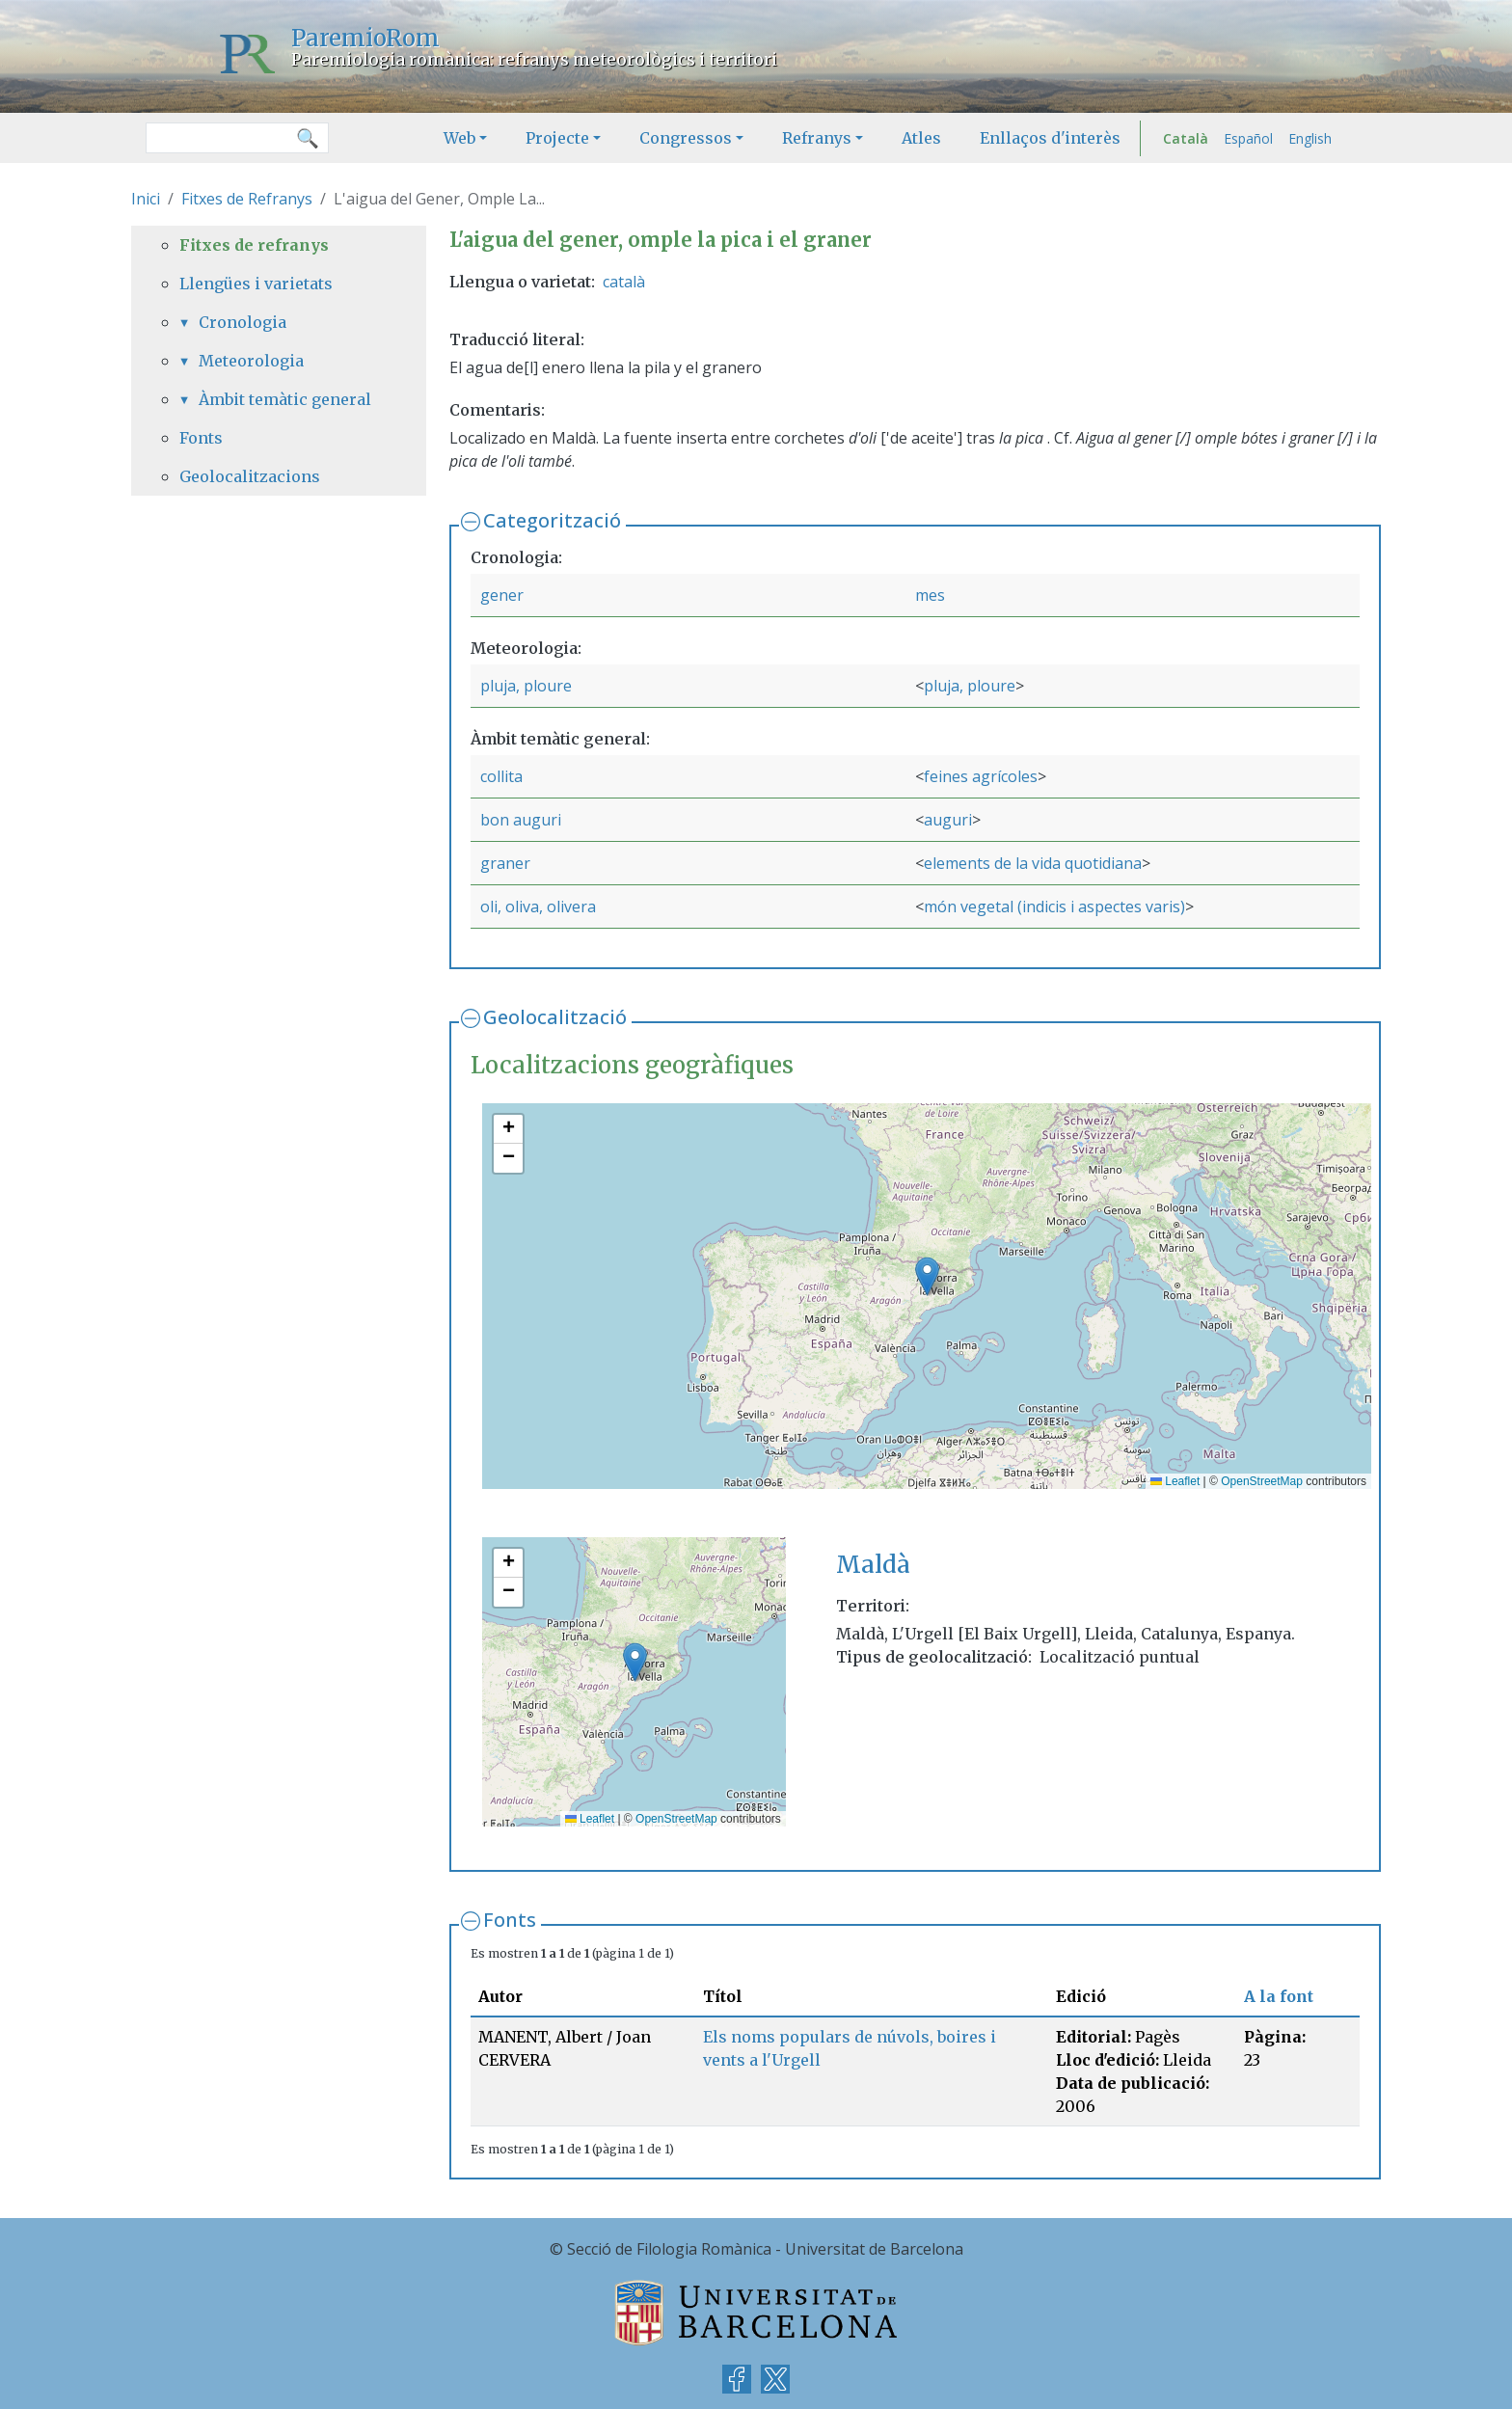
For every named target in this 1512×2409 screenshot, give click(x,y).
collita (501, 776)
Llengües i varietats (256, 283)
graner (505, 863)
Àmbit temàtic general (285, 399)
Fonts (509, 1920)
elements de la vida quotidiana (1033, 863)
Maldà (873, 1565)
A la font (1278, 1996)
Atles (921, 138)
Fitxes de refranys (254, 245)
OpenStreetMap (1262, 1481)
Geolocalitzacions (249, 476)
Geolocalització (555, 1017)
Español (1248, 138)
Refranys (816, 138)
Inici (145, 198)
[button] (927, 1276)
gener (502, 595)
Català (1185, 138)
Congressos (685, 138)
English (1310, 138)
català (624, 281)
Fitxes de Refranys (246, 198)
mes (930, 595)
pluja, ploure (526, 685)
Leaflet (1175, 1481)
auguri (948, 819)
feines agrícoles (981, 776)
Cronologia (242, 322)
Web (459, 138)
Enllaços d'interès (1050, 138)
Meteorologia (251, 360)
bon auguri (520, 819)
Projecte (557, 138)
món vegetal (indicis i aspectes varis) (1054, 906)
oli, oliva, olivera (538, 906)
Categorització (552, 520)
